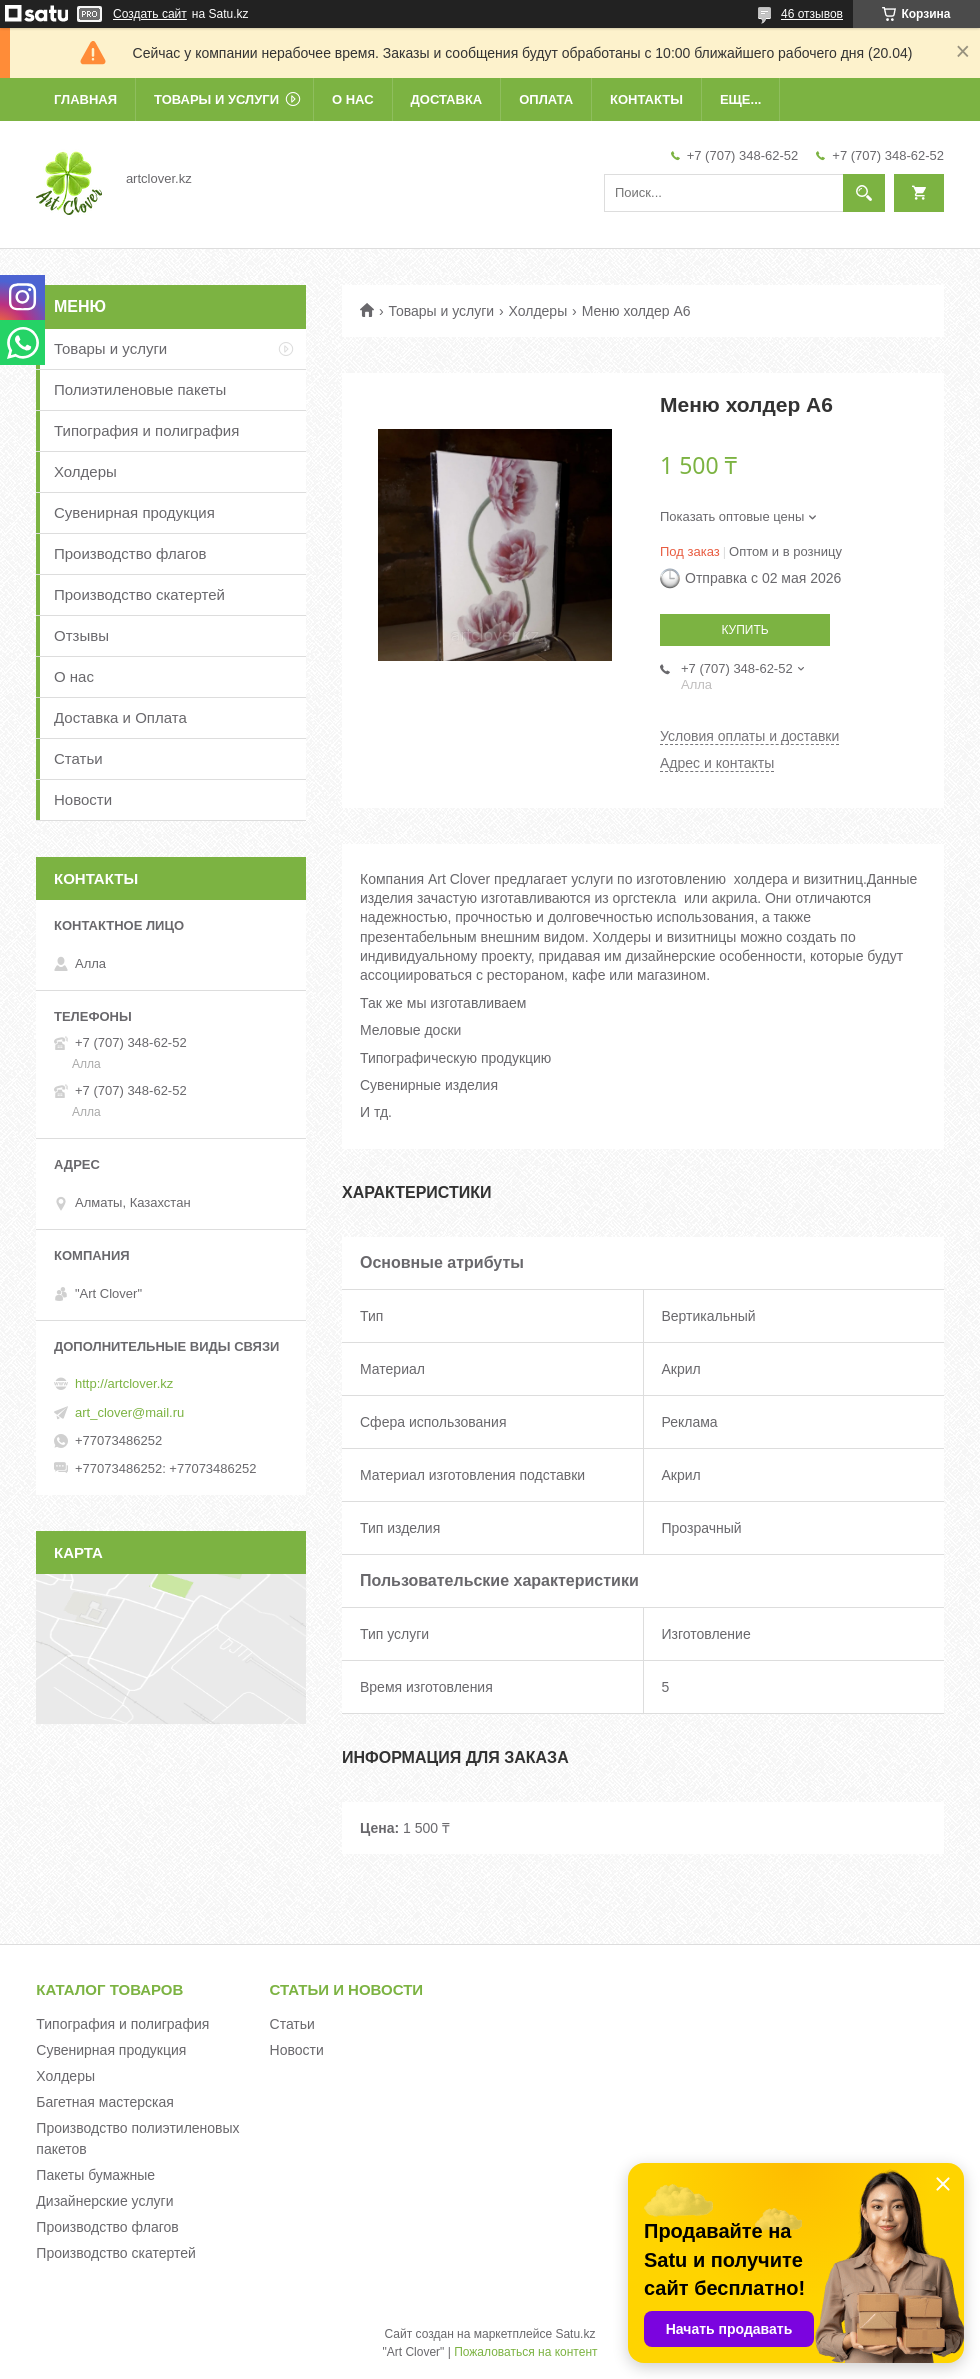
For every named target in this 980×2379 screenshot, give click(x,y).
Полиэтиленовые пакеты (140, 389)
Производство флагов (130, 553)
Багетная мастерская (105, 2102)
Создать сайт (150, 14)
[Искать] (864, 193)
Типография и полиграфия (146, 430)
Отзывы (81, 635)
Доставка (447, 99)
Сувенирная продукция (134, 512)
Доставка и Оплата (120, 717)
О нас (353, 99)
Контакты (646, 99)
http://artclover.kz (124, 1383)
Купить (744, 630)
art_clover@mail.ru (129, 1412)
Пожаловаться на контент (525, 2352)
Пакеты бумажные (95, 2175)
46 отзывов (812, 14)
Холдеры (538, 311)
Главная (85, 99)
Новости (83, 799)
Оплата (546, 99)
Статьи (78, 758)
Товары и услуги (216, 99)
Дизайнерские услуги (104, 2201)
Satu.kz (575, 2334)
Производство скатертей (139, 594)
